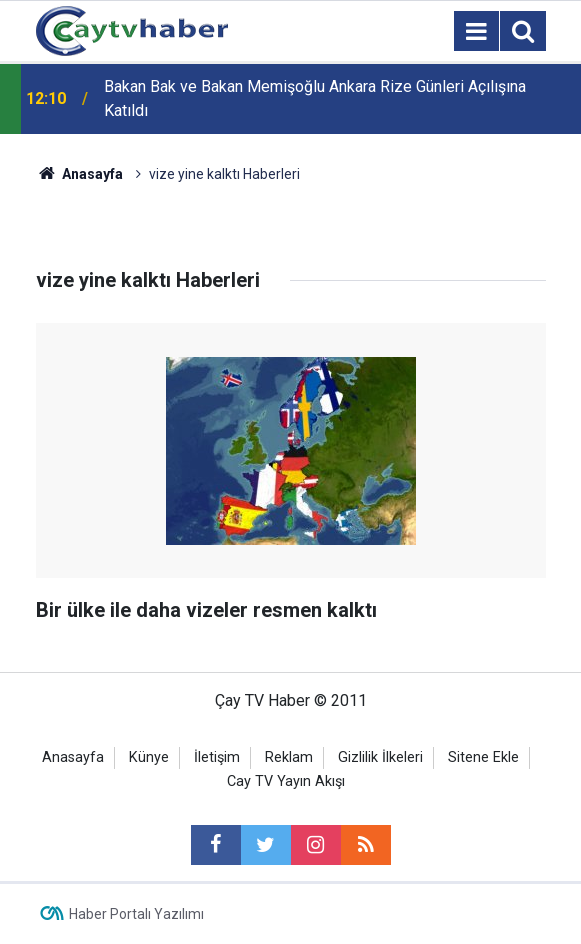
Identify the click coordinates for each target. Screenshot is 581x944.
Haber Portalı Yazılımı (136, 914)
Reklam (289, 757)
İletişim (217, 757)
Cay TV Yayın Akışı (286, 781)
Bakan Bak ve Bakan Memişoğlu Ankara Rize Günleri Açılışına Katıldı (315, 98)
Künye (149, 757)
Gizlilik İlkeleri (380, 757)
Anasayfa (73, 757)
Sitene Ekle (483, 757)
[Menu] (477, 32)
